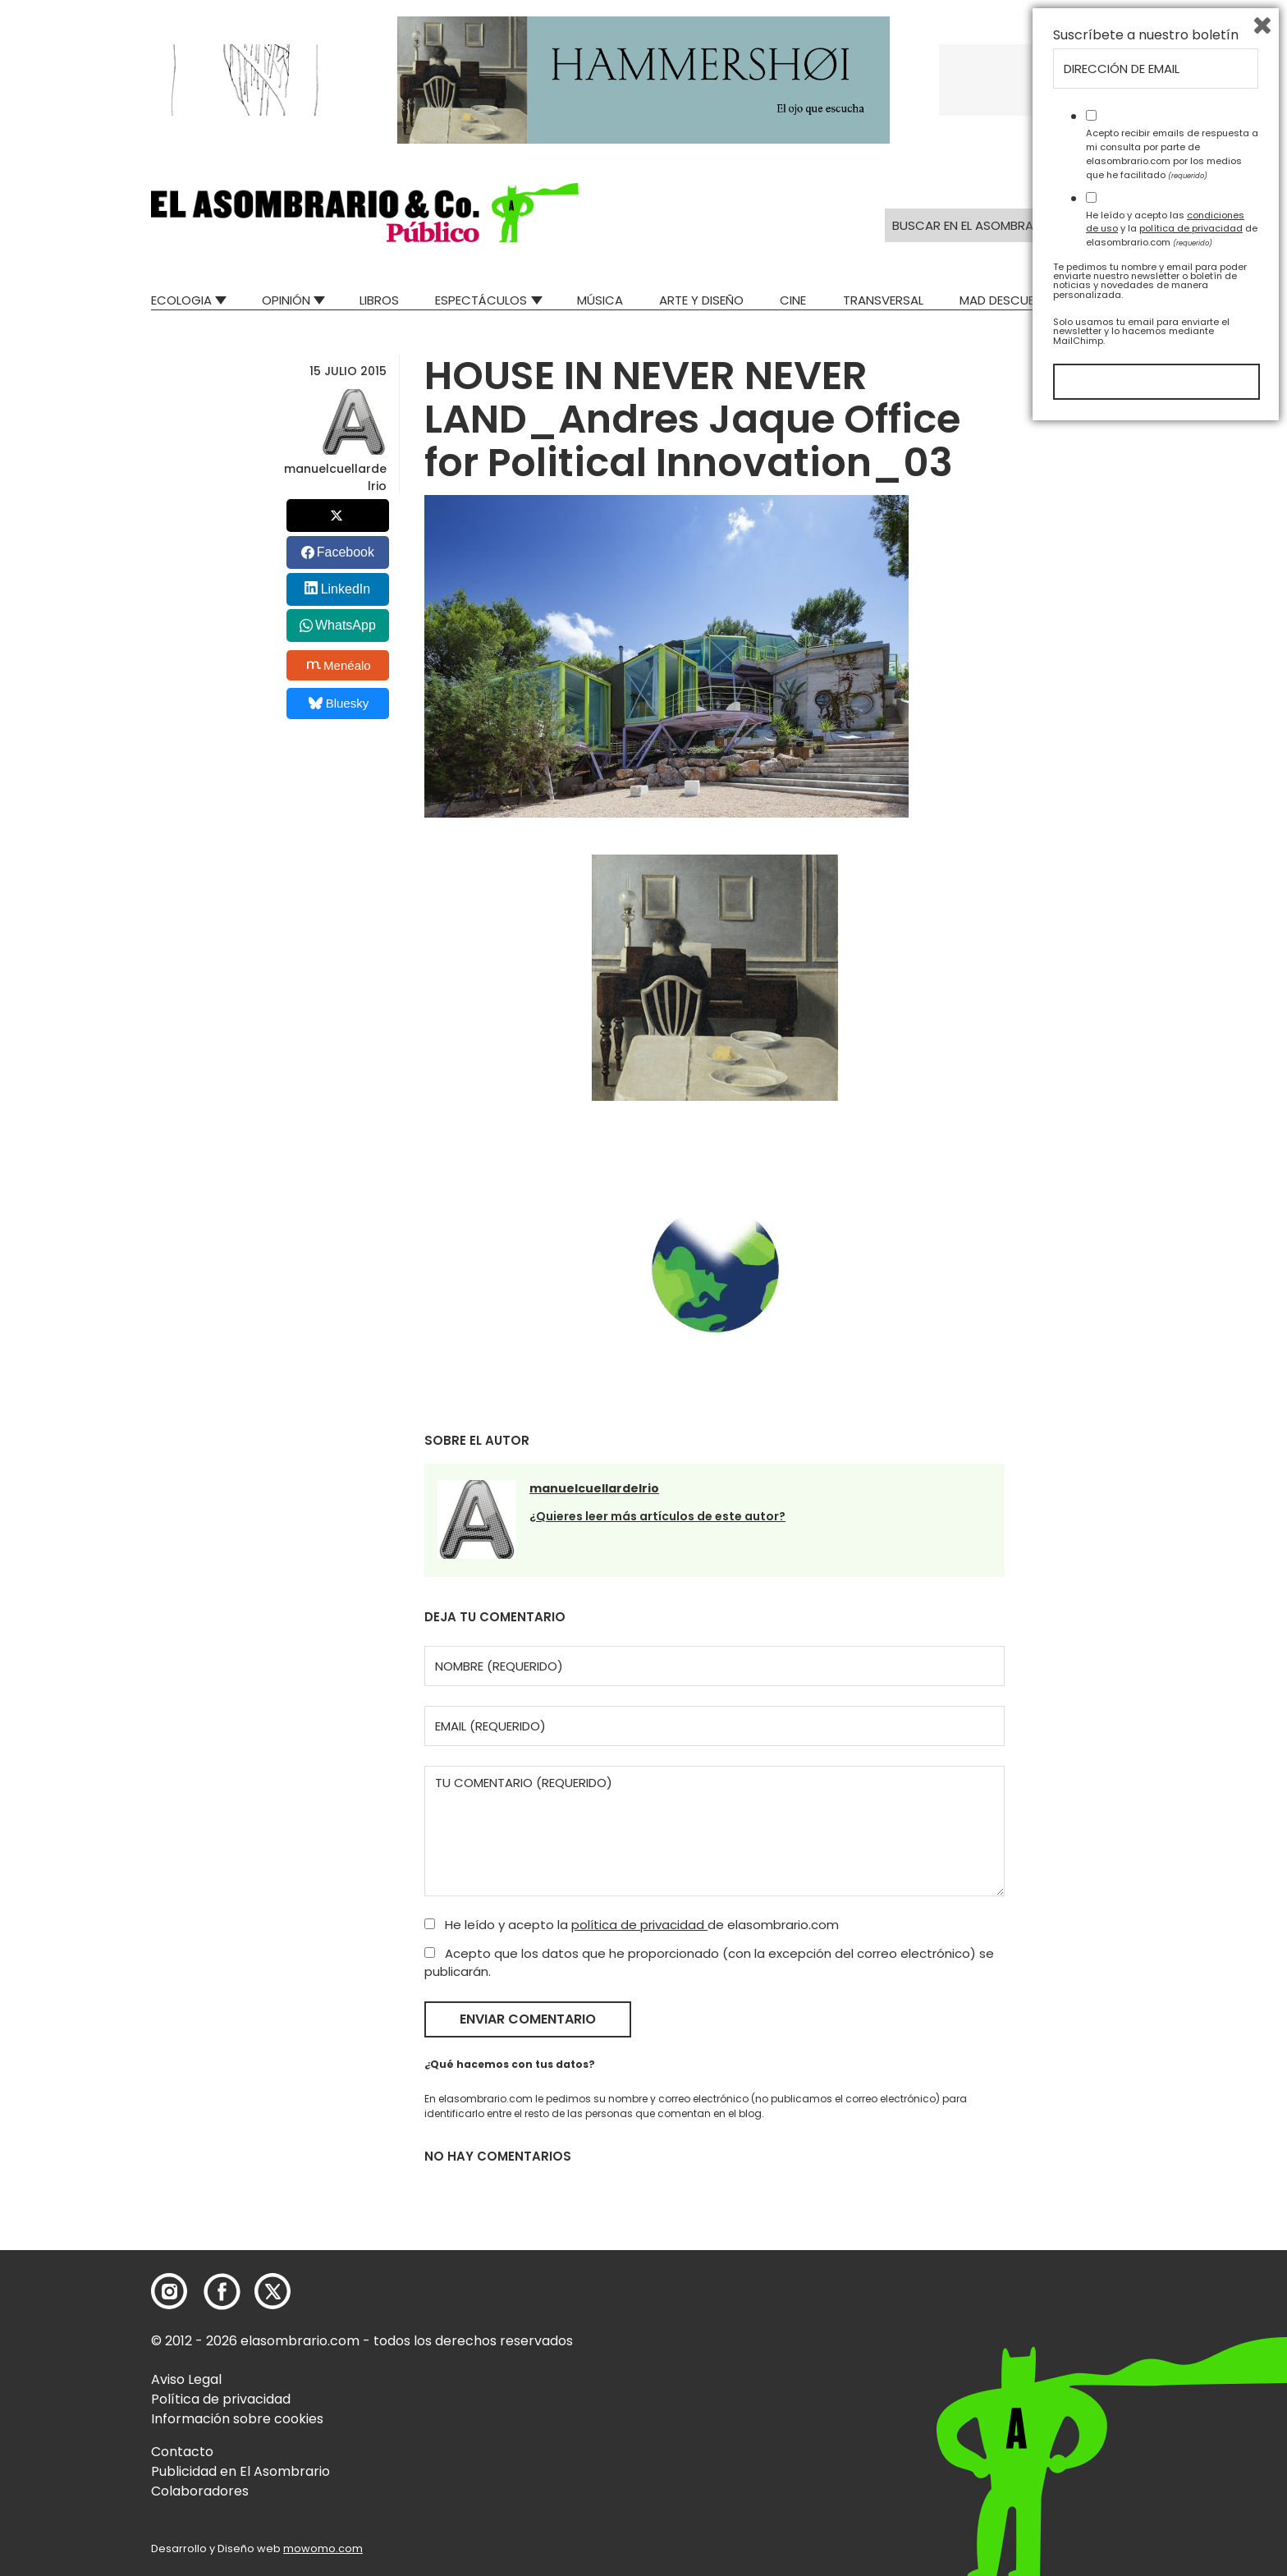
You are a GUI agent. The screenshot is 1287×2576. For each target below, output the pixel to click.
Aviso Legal (186, 2379)
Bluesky (339, 703)
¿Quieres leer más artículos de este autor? (657, 1516)
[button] (365, 212)
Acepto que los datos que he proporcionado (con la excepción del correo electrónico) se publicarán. (709, 1963)
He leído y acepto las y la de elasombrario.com (1171, 2375)
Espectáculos (481, 300)
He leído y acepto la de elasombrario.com (631, 1924)
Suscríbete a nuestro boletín (1146, 2182)
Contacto (182, 2451)
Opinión (286, 300)
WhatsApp (345, 625)
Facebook (345, 552)
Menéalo (339, 665)
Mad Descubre (1004, 300)
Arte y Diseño (701, 300)
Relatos (1110, 300)
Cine (793, 300)
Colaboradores (200, 2491)
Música (600, 300)
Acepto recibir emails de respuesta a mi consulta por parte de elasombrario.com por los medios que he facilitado (1172, 2301)
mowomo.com (323, 2548)
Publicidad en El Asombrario (240, 2471)
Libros (379, 300)
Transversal (883, 300)
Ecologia (181, 300)
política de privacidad (639, 1924)
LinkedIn (346, 589)
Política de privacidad (221, 2399)
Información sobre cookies (237, 2418)
